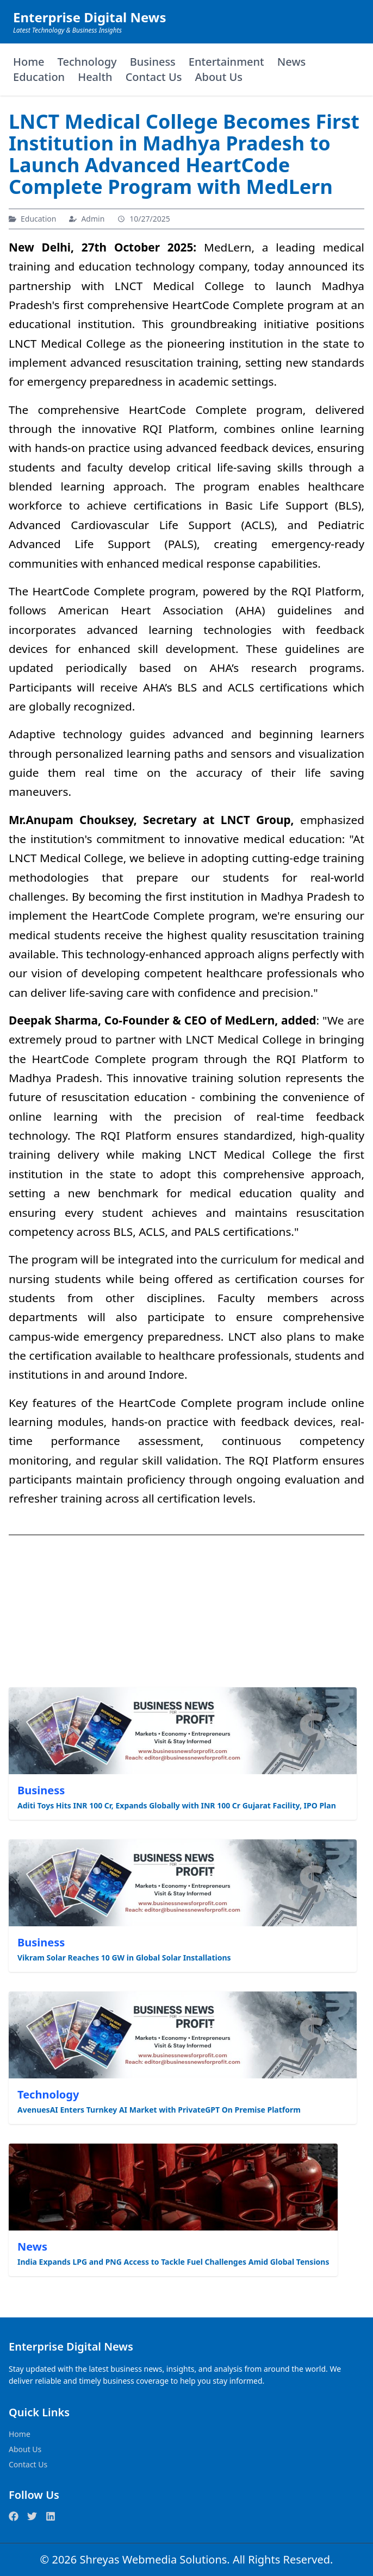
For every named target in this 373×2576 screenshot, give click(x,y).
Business (153, 61)
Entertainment (226, 61)
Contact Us (154, 77)
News (291, 61)
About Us (219, 77)
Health (95, 77)
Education (39, 77)
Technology (87, 61)
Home (29, 61)
